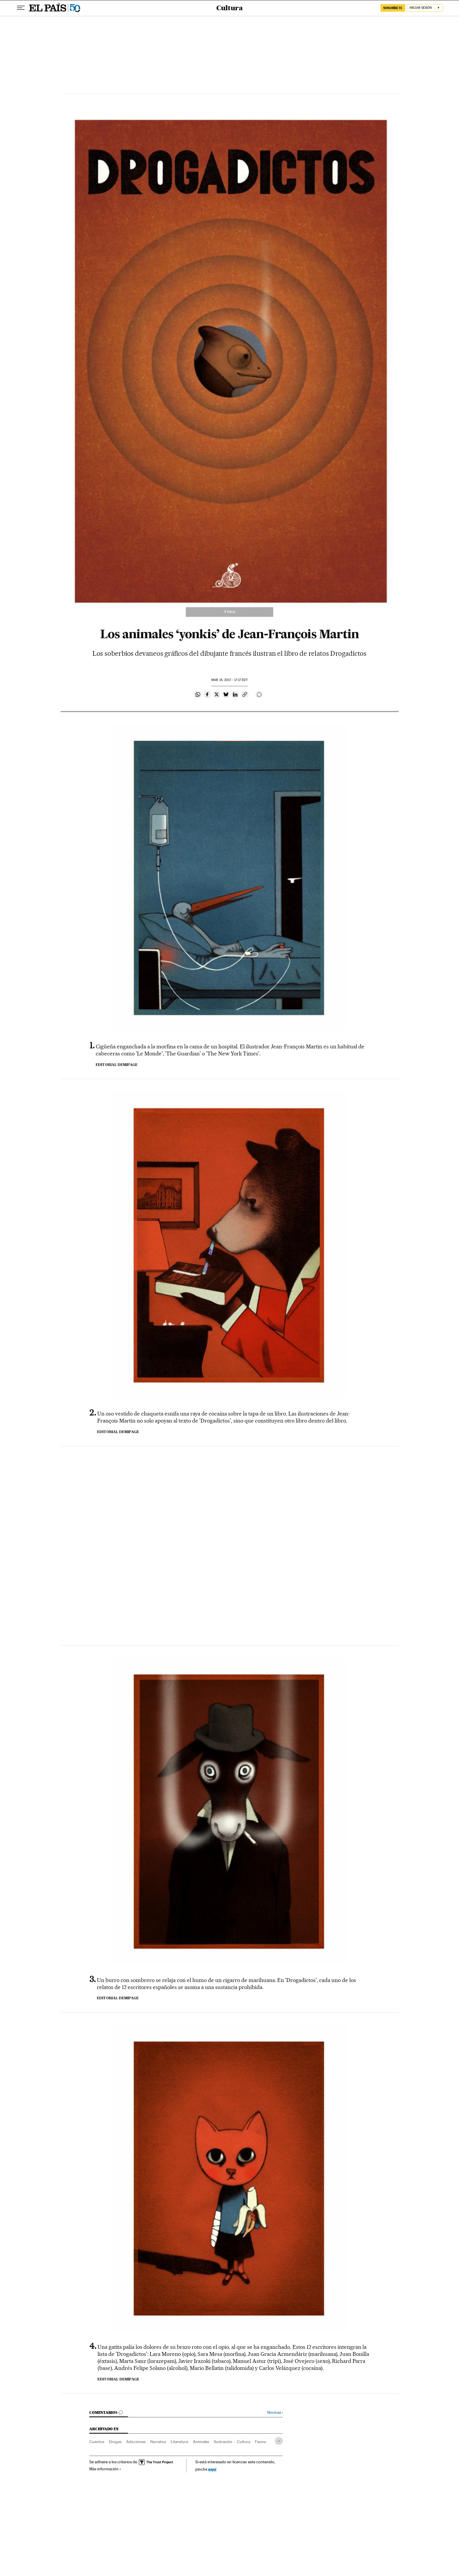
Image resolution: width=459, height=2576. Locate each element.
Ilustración (223, 2441)
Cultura (229, 8)
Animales (201, 2441)
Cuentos (96, 2441)
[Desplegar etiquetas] (279, 2441)
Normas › (275, 2412)
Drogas (115, 2441)
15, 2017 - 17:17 (229, 680)
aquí (212, 2469)
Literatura (179, 2441)
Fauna (260, 2441)
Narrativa (158, 2441)
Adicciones (135, 2441)
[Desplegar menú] (20, 8)
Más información (105, 2469)
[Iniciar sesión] (425, 8)
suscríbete (393, 8)
